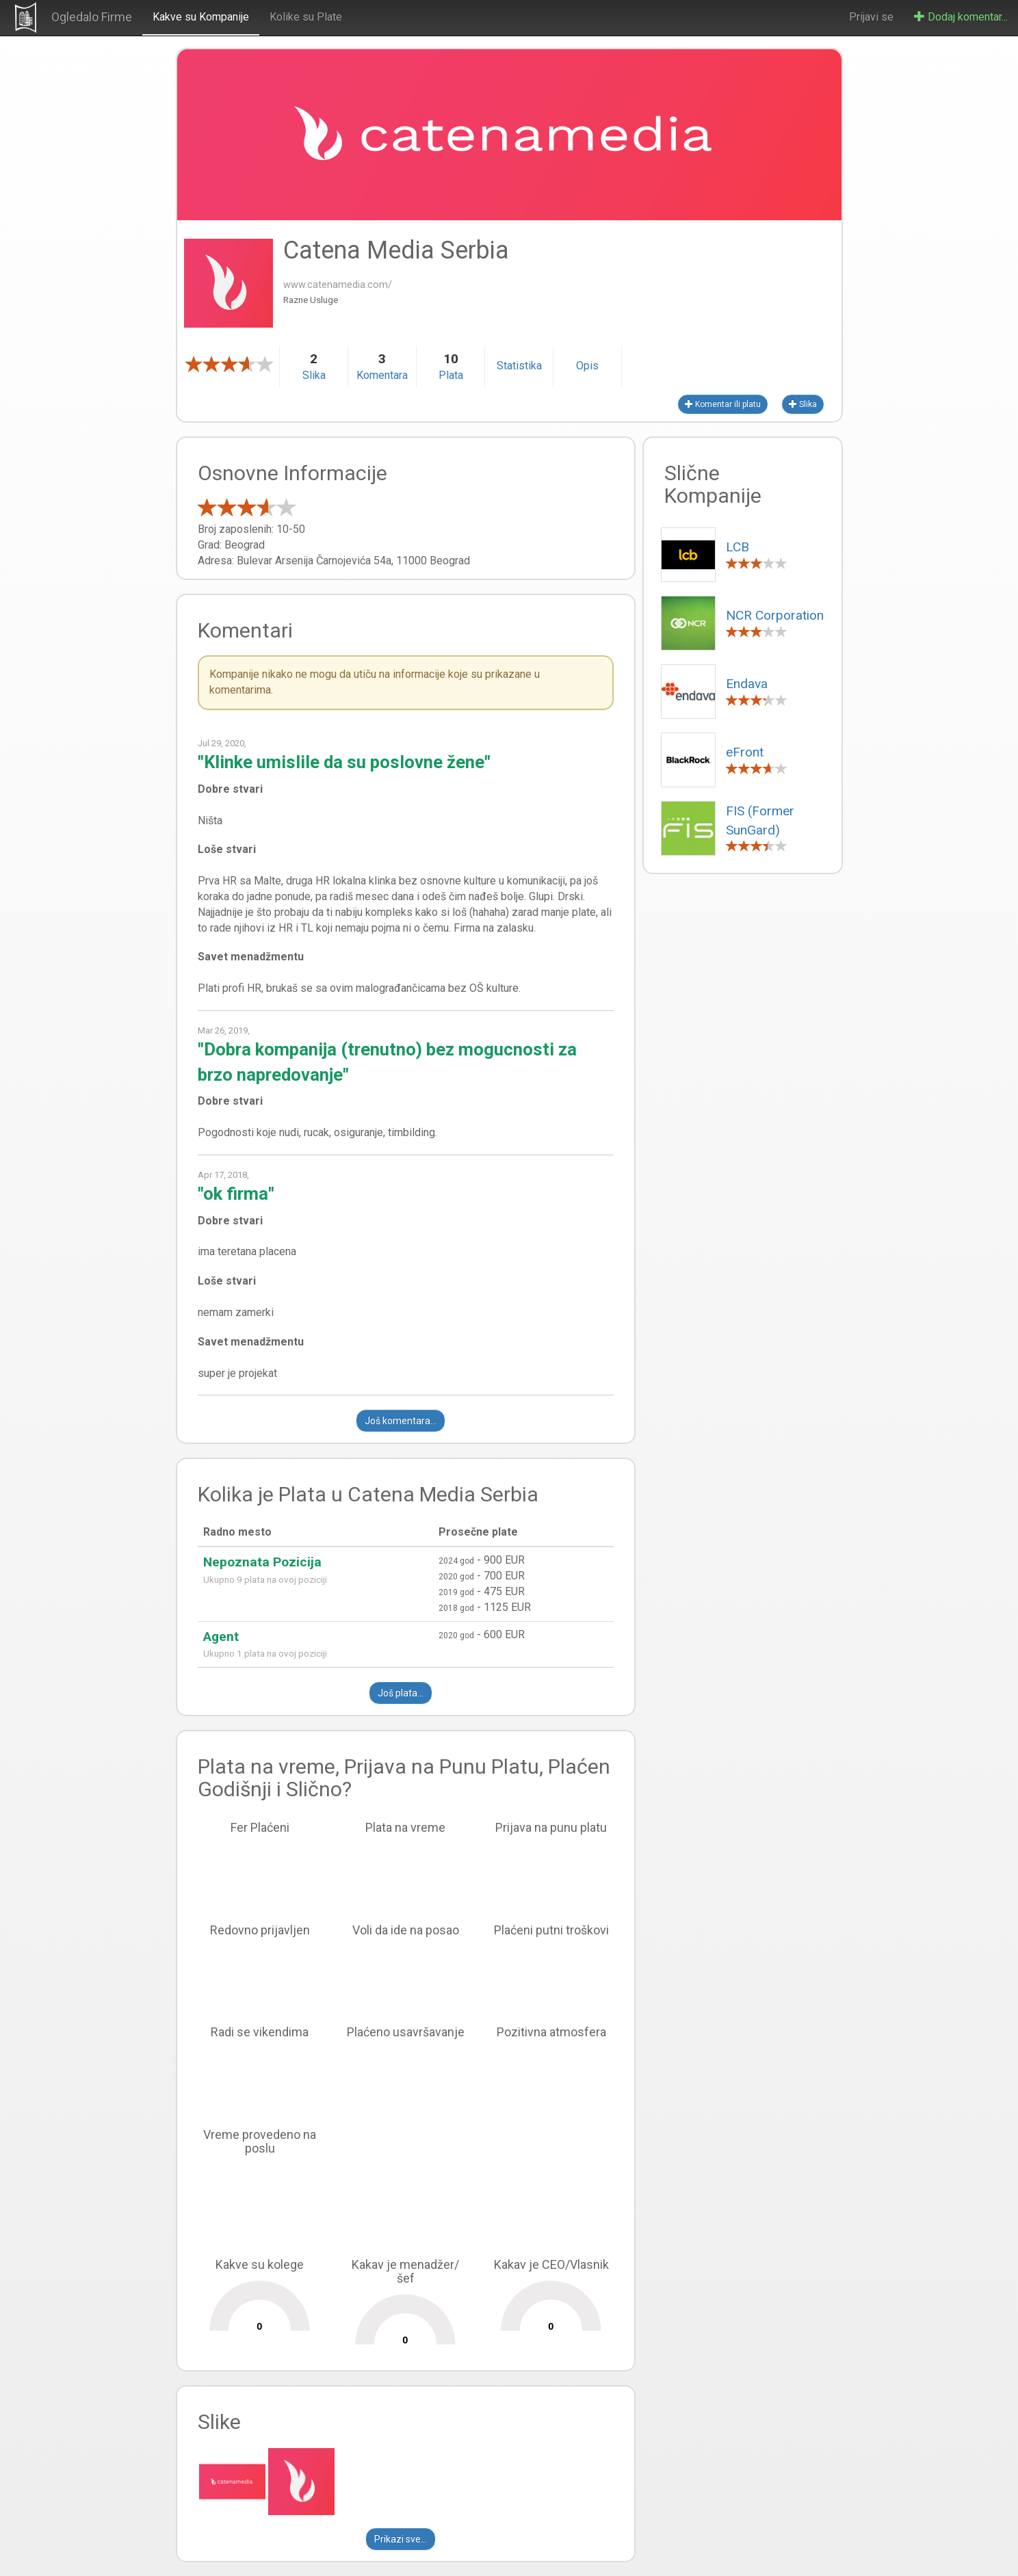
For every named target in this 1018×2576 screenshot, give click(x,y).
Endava (747, 684)
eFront (744, 752)
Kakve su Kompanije (201, 16)
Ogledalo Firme (91, 17)
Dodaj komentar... (961, 16)
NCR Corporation (775, 615)
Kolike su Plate (306, 16)
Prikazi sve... (400, 2539)
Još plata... (400, 1692)
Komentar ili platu (723, 404)
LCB (737, 547)
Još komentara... (400, 1420)
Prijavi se (871, 16)
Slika (803, 404)
